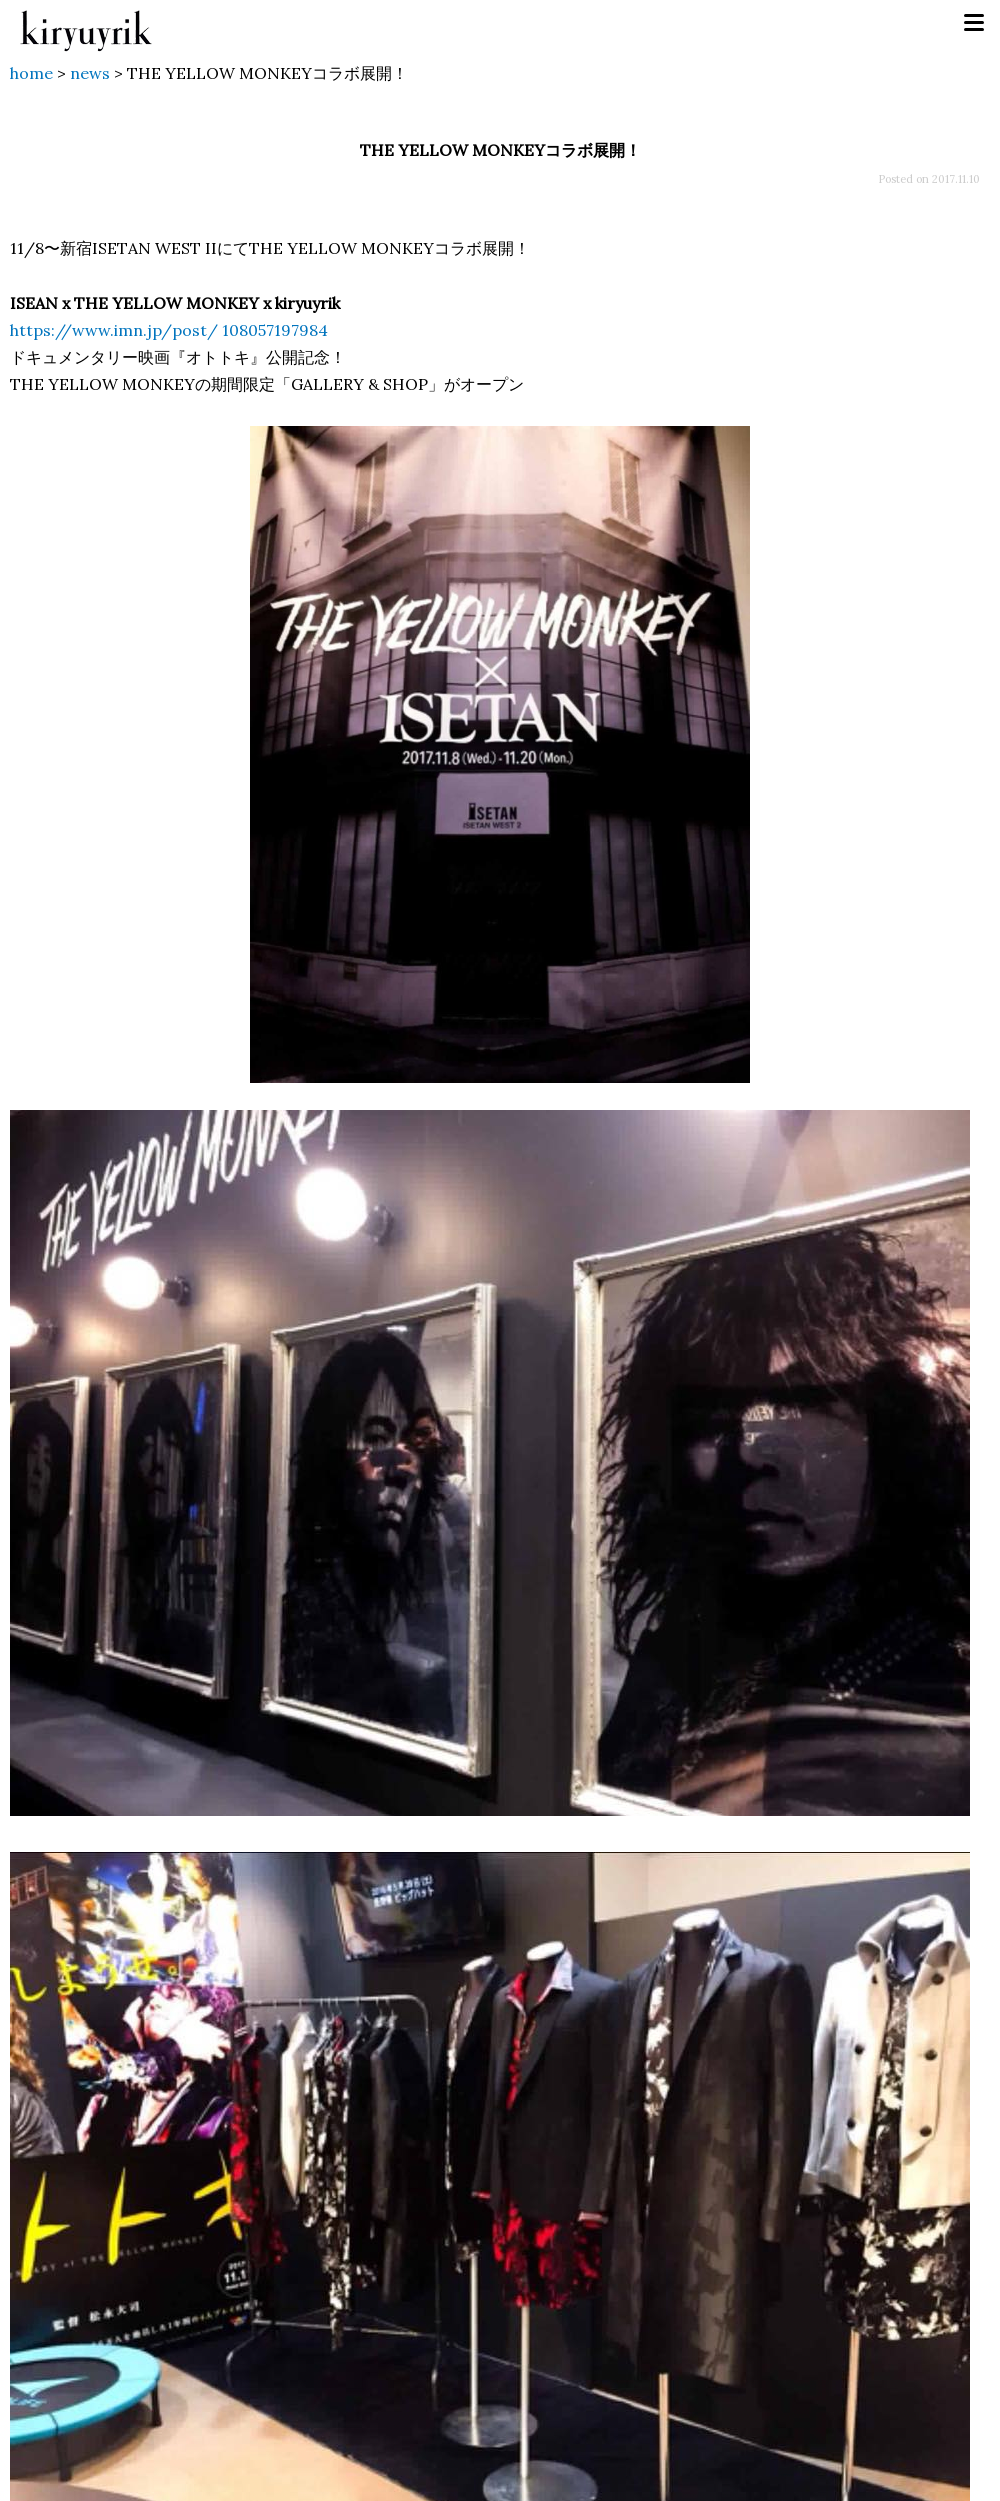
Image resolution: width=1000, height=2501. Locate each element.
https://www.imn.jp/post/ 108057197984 (169, 330)
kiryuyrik (86, 23)
